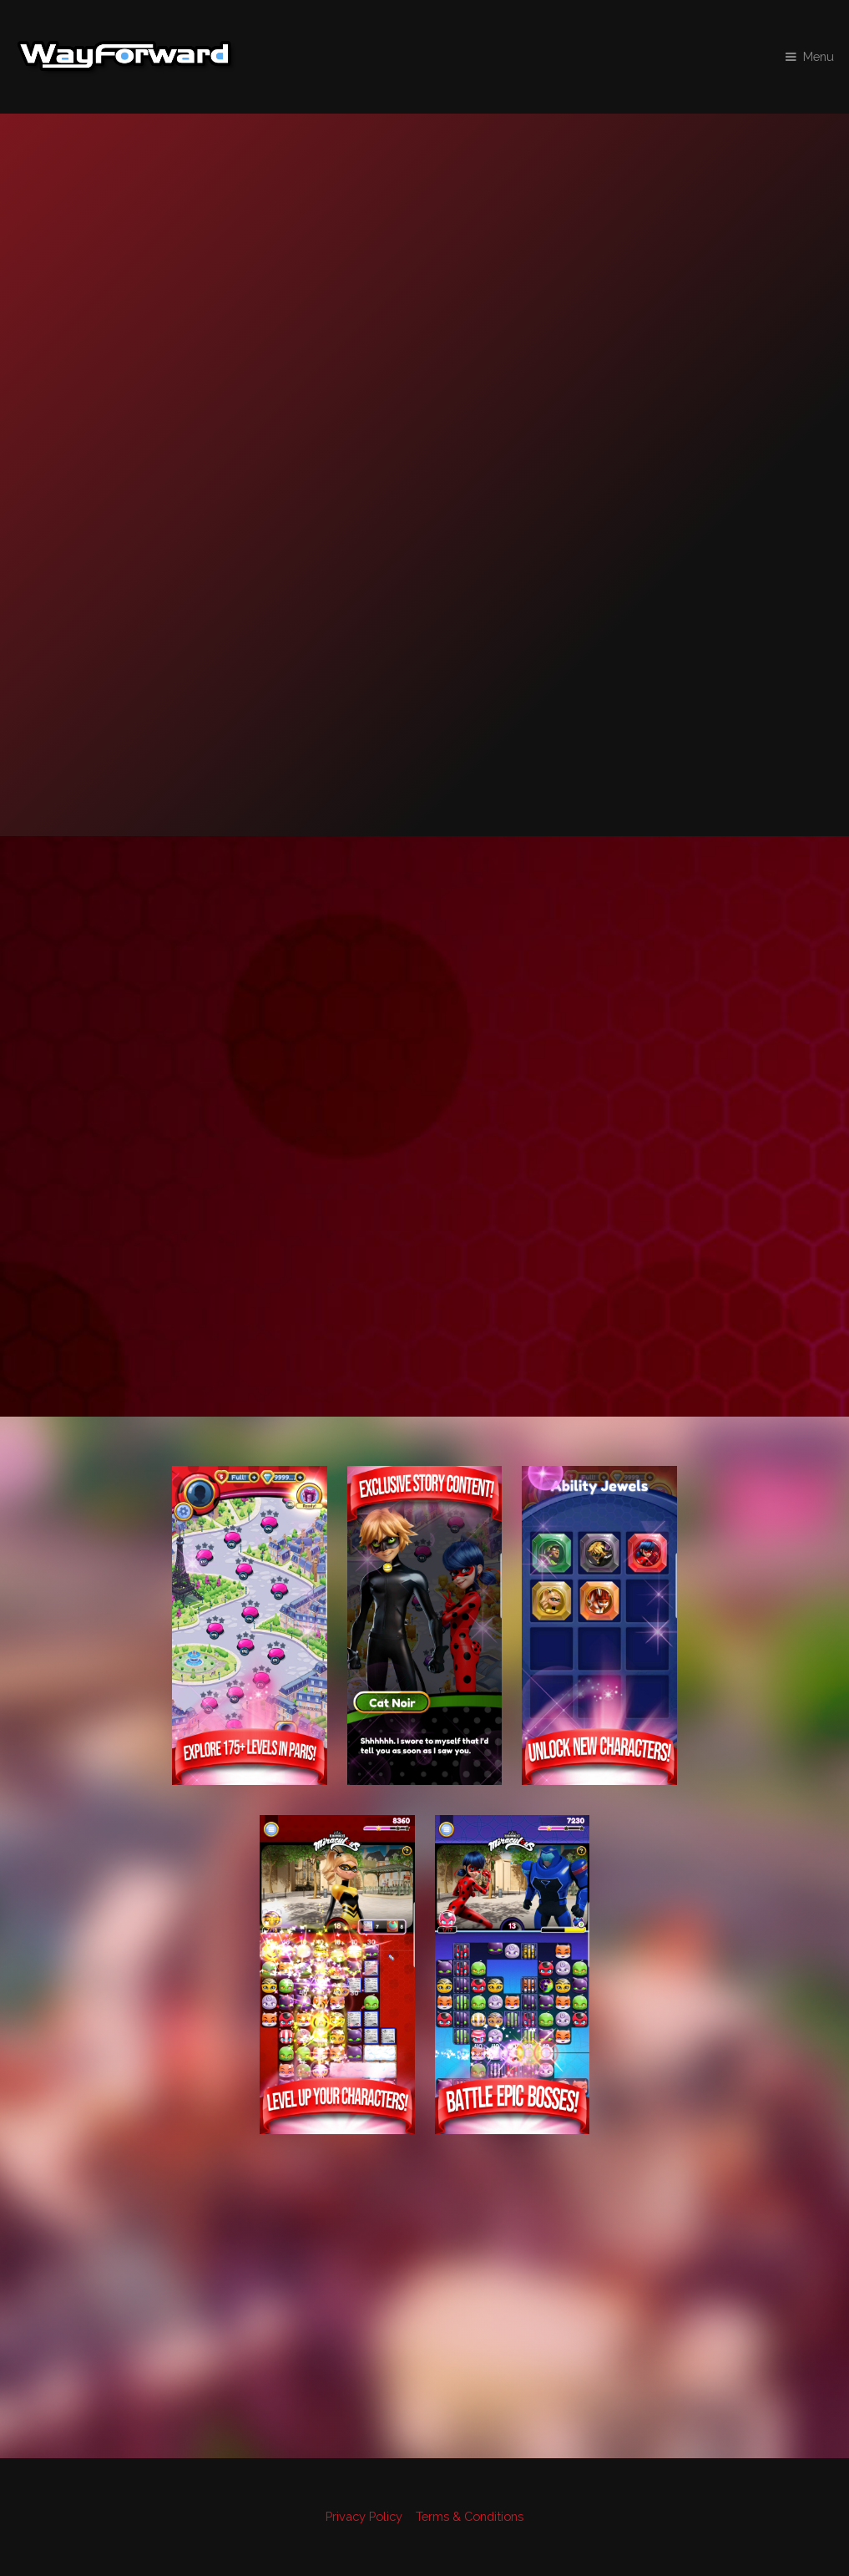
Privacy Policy (364, 2516)
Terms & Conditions (469, 2516)
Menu (818, 56)
